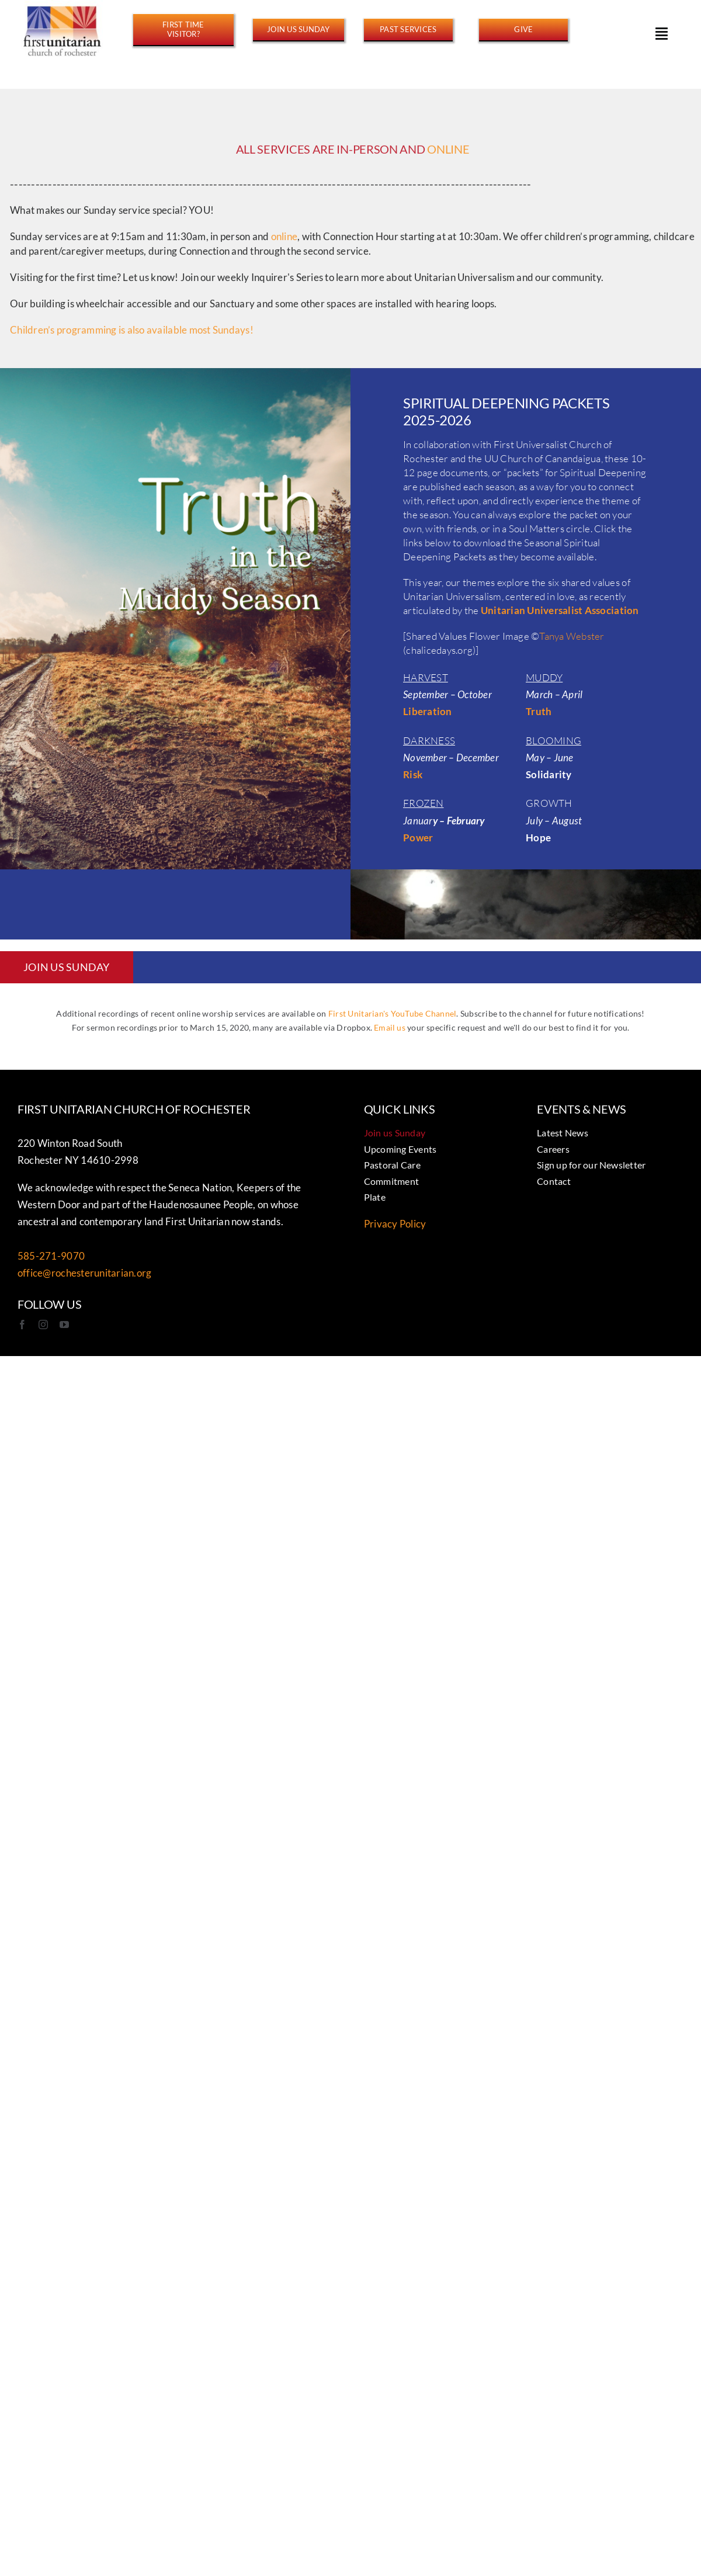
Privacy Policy (395, 1224)
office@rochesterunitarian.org (84, 1273)
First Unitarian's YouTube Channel (392, 1013)
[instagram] (43, 1324)
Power (418, 837)
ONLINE (448, 151)
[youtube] (64, 1324)
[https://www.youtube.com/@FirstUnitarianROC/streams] (408, 29)
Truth (538, 711)
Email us (389, 1027)
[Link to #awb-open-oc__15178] (661, 33)
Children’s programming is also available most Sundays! (132, 332)
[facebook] (22, 1324)
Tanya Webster (571, 636)
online (284, 239)
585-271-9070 (51, 1256)
